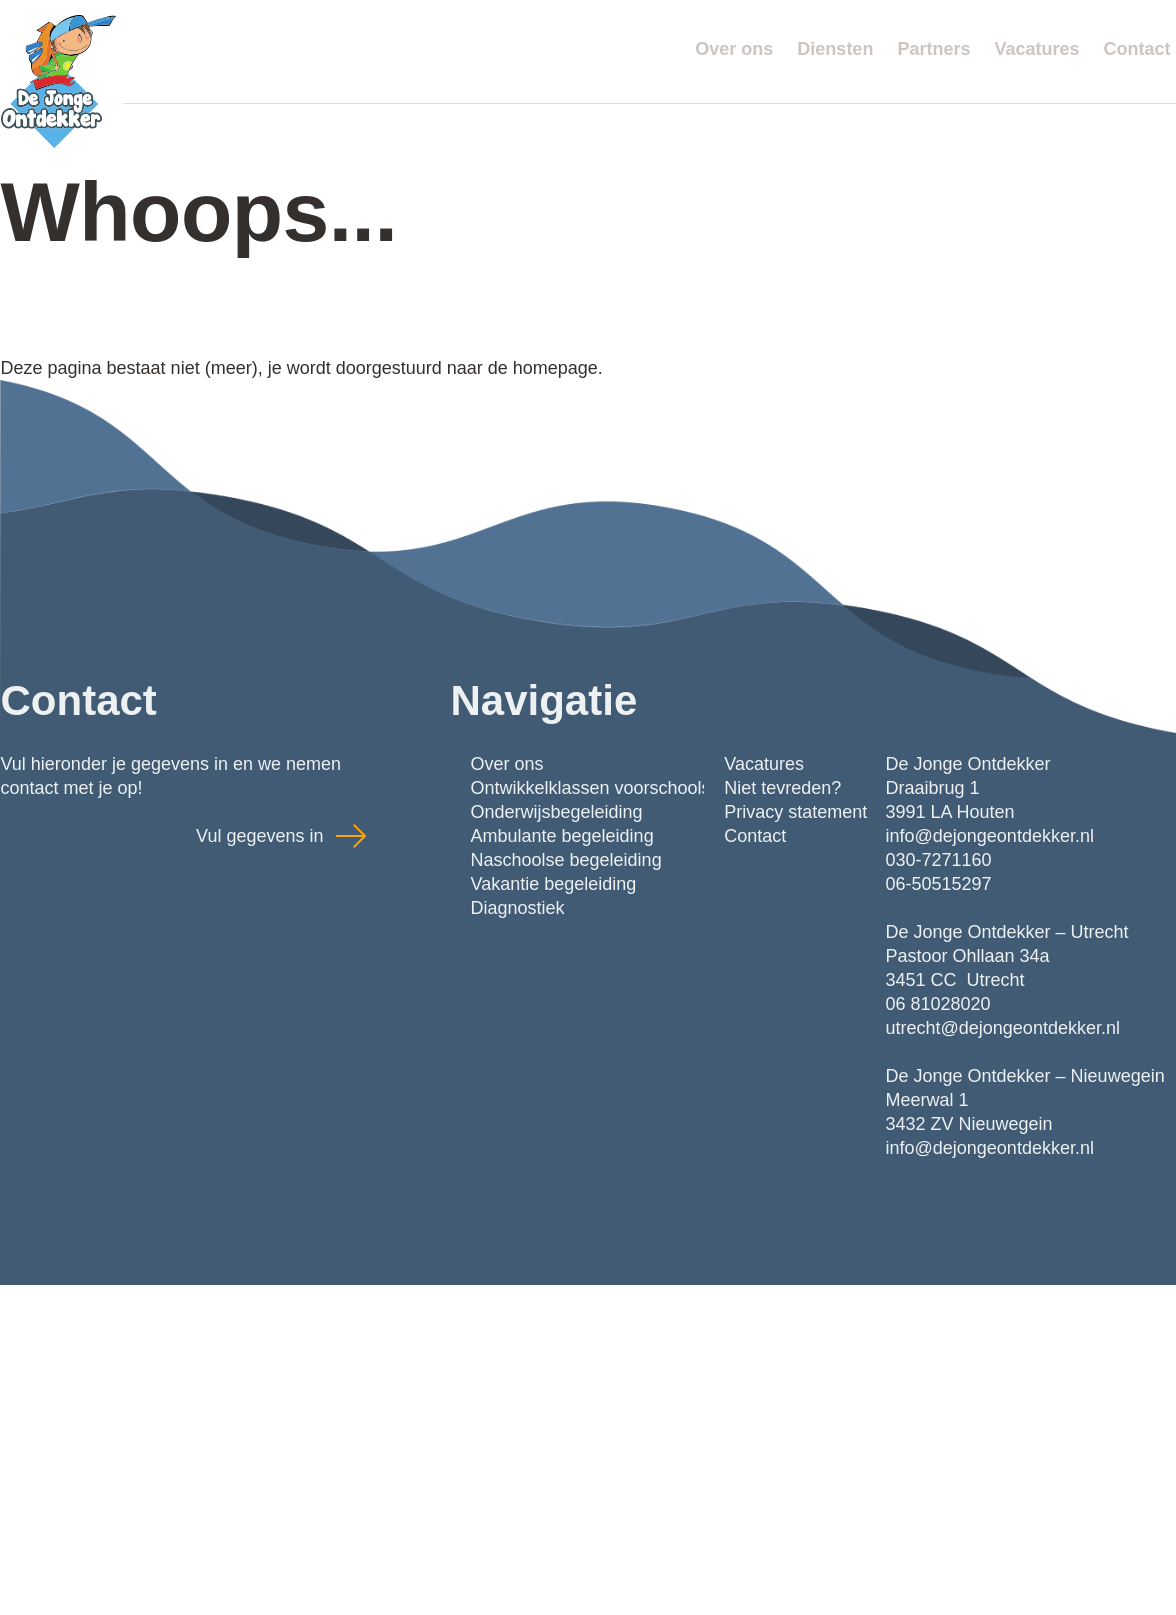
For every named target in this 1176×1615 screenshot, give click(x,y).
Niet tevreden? (782, 788)
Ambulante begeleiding (562, 836)
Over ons (734, 49)
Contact (1137, 49)
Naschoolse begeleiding (566, 860)
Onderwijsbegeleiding (557, 812)
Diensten (835, 49)
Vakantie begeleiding (554, 884)
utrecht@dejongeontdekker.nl (1003, 1028)
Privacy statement (795, 812)
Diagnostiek (518, 908)
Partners (933, 49)
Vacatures (1036, 49)
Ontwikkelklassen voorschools (591, 788)
